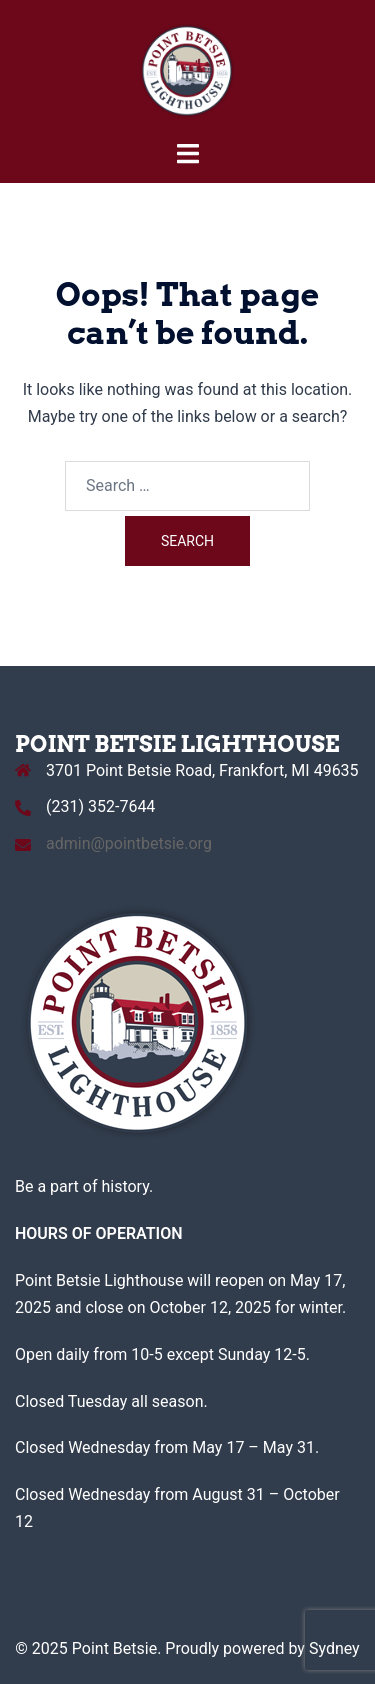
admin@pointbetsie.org (129, 843)
